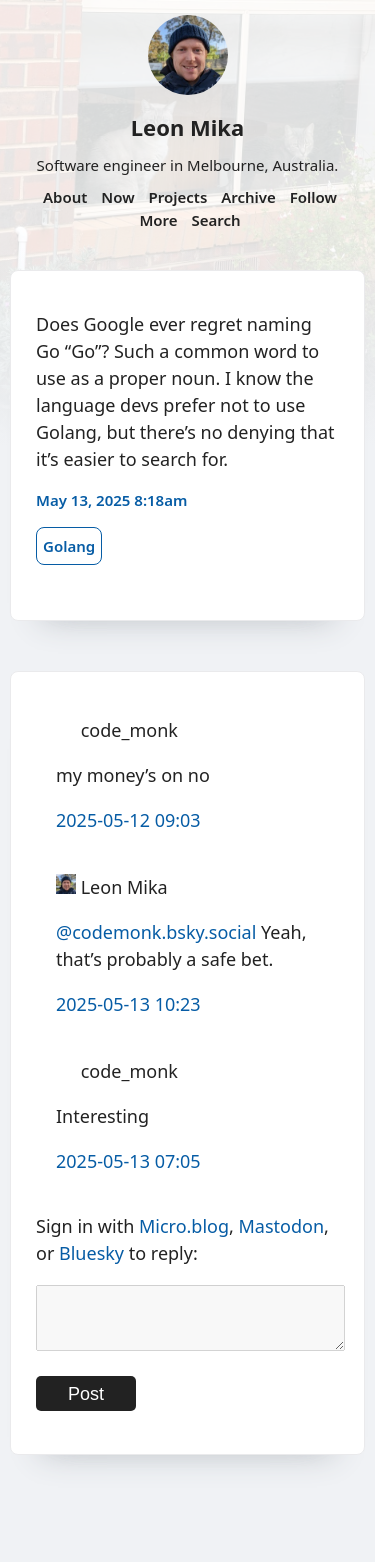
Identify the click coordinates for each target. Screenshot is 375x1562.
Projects (178, 197)
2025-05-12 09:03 (128, 820)
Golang (69, 546)
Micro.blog (184, 1226)
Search (215, 220)
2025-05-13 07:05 (128, 1161)
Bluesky (91, 1253)
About (65, 197)
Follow (313, 197)
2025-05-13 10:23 (128, 1004)
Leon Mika (187, 127)
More (158, 220)
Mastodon (282, 1226)
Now (117, 197)
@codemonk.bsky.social (156, 932)
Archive (248, 197)
